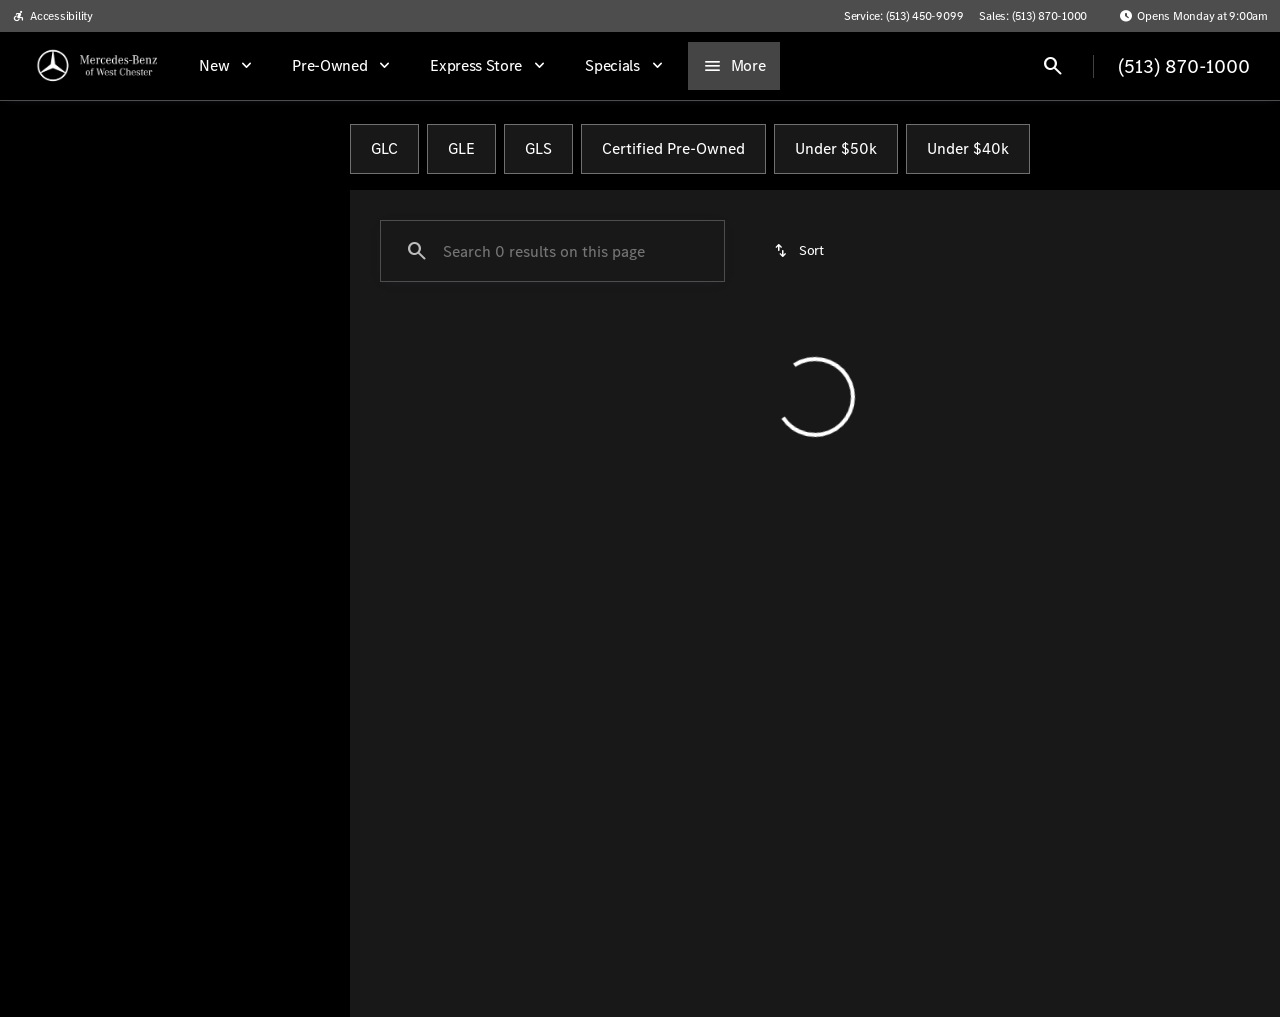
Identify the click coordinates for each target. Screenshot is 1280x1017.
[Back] (288, 207)
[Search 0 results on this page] (552, 251)
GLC (384, 148)
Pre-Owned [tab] (282, 149)
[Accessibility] (52, 16)
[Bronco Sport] (130, 247)
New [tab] (67, 149)
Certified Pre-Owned (673, 148)
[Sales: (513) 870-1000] (1033, 16)
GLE (461, 148)
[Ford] (45, 247)
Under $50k (836, 148)
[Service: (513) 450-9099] (903, 16)
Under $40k (968, 148)
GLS (538, 148)
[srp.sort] (800, 251)
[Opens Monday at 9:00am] (1193, 16)
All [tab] (174, 149)
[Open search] (1053, 66)
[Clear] (270, 573)
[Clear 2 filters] (466, 451)
